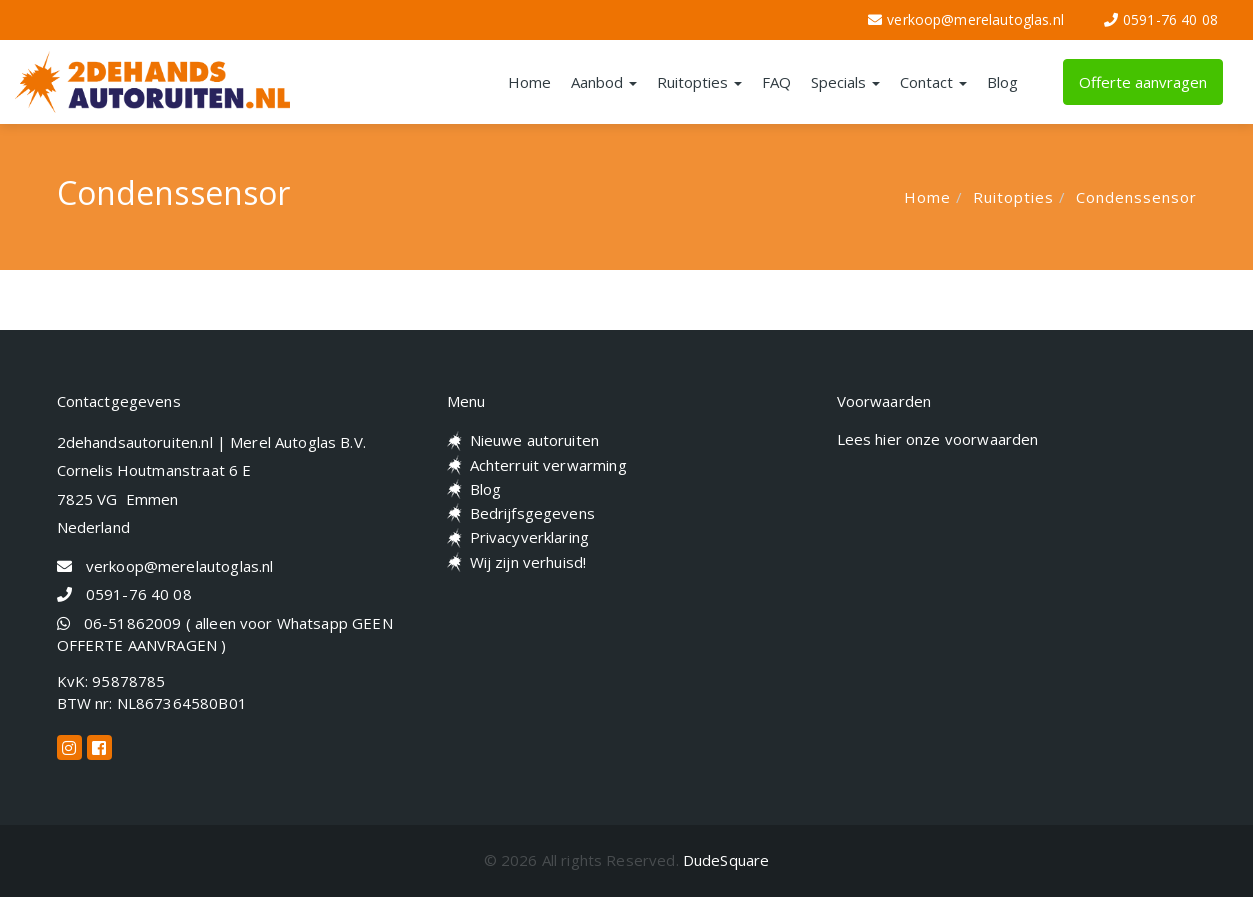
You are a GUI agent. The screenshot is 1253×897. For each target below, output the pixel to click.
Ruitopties (699, 82)
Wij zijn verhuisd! (528, 562)
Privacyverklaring (530, 537)
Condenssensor (1136, 197)
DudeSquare (726, 860)
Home (529, 82)
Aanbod (604, 82)
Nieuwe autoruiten (535, 440)
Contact (933, 82)
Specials (845, 82)
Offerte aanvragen (1143, 82)
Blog (1002, 82)
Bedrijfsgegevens (532, 513)
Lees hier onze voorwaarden (938, 439)
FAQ (776, 82)
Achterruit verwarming (548, 465)
